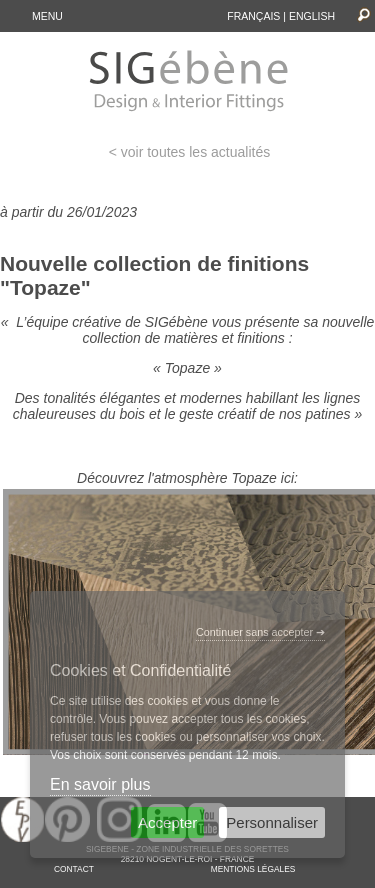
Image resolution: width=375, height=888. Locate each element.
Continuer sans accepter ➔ (260, 632)
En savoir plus (100, 784)
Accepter (167, 822)
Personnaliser (272, 822)
